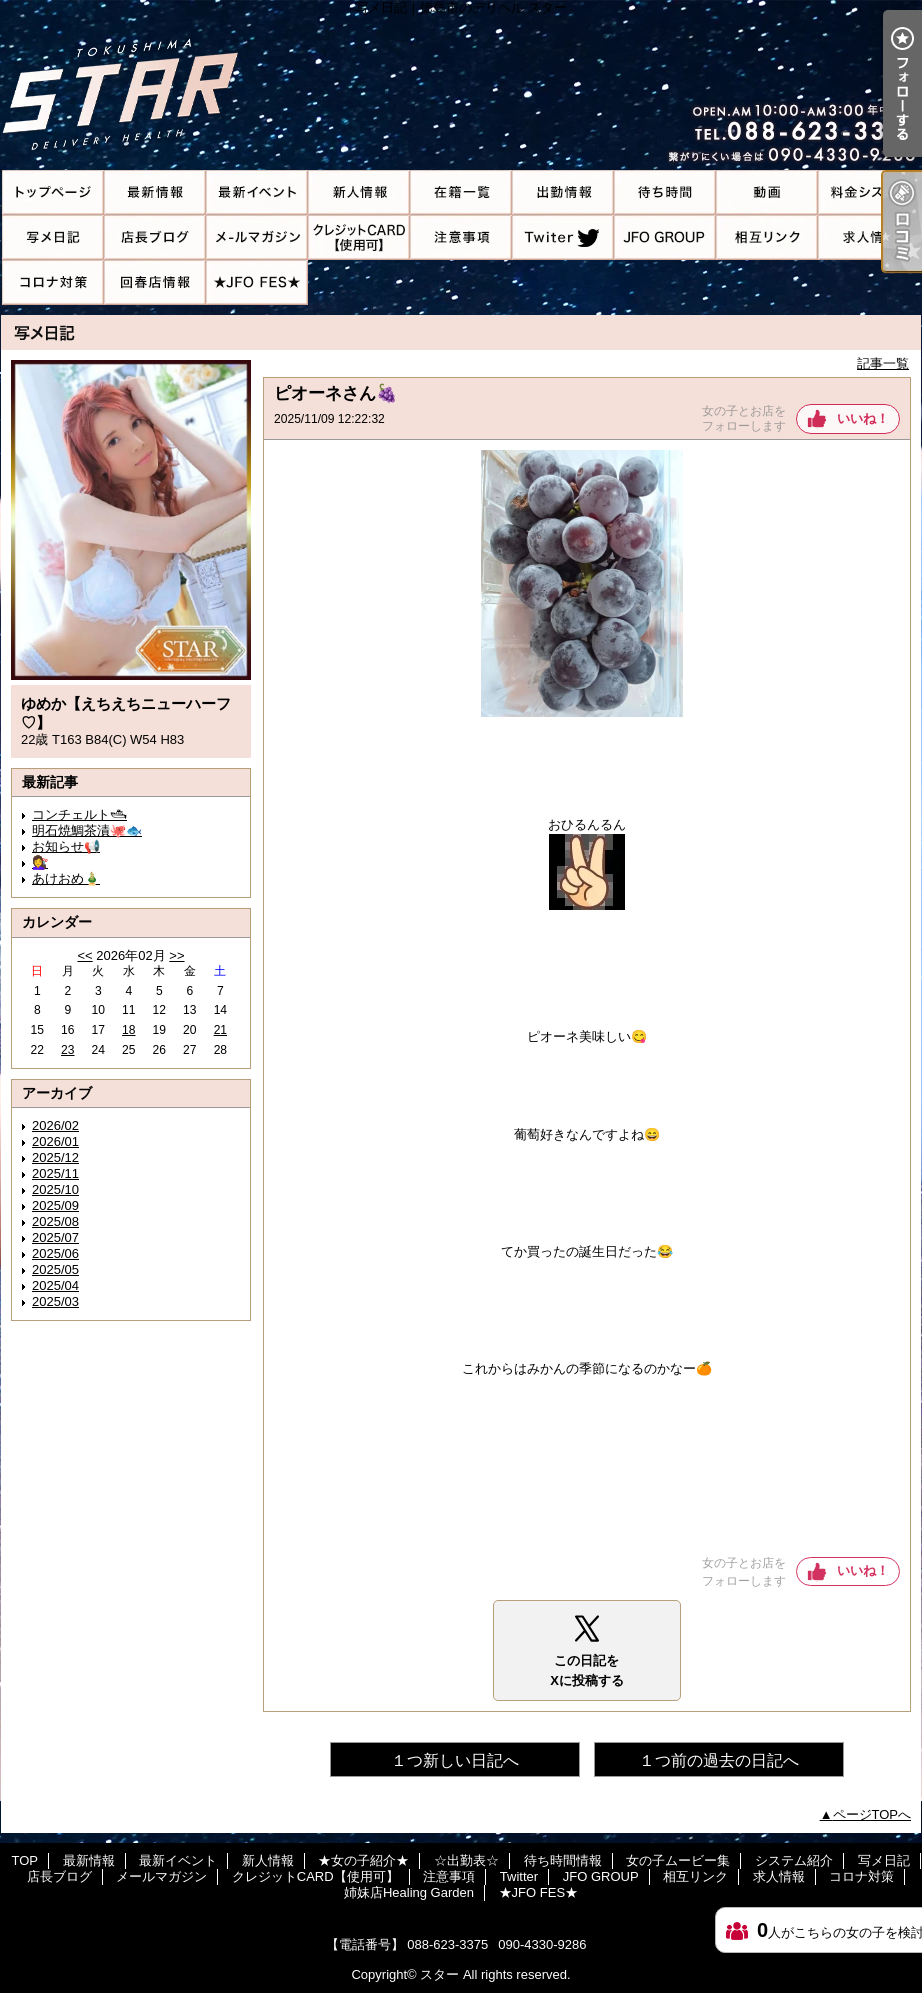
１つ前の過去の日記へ (719, 1760)
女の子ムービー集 (767, 192)
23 (67, 1050)
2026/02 (55, 1125)
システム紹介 (869, 192)
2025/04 (55, 1285)
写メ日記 (53, 237)
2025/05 (55, 1269)
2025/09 (55, 1205)
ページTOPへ (872, 1814)
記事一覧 (883, 363)
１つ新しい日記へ (455, 1760)
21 (220, 1030)
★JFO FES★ (257, 282)
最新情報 (155, 192)
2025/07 (55, 1237)
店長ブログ (155, 237)
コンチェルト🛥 (79, 814)
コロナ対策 (53, 282)
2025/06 (55, 1253)
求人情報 (869, 237)
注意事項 (461, 237)
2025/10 (55, 1189)
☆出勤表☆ (563, 192)
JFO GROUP (665, 237)
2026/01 (55, 1141)
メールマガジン (257, 237)
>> (176, 955)
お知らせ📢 (66, 846)
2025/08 (55, 1221)
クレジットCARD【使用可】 (359, 237)
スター (439, 1974)
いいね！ (863, 418)
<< (84, 955)
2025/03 (55, 1301)
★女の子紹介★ (461, 192)
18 (128, 1030)
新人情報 (359, 192)
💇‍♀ (40, 862)
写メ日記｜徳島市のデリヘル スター (461, 85)
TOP (53, 192)
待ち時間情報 (665, 192)
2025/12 (55, 1157)
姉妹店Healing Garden (155, 282)
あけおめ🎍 (66, 878)
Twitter (563, 237)
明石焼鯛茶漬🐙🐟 (87, 830)
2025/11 (55, 1173)
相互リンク (767, 237)
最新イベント (257, 192)
